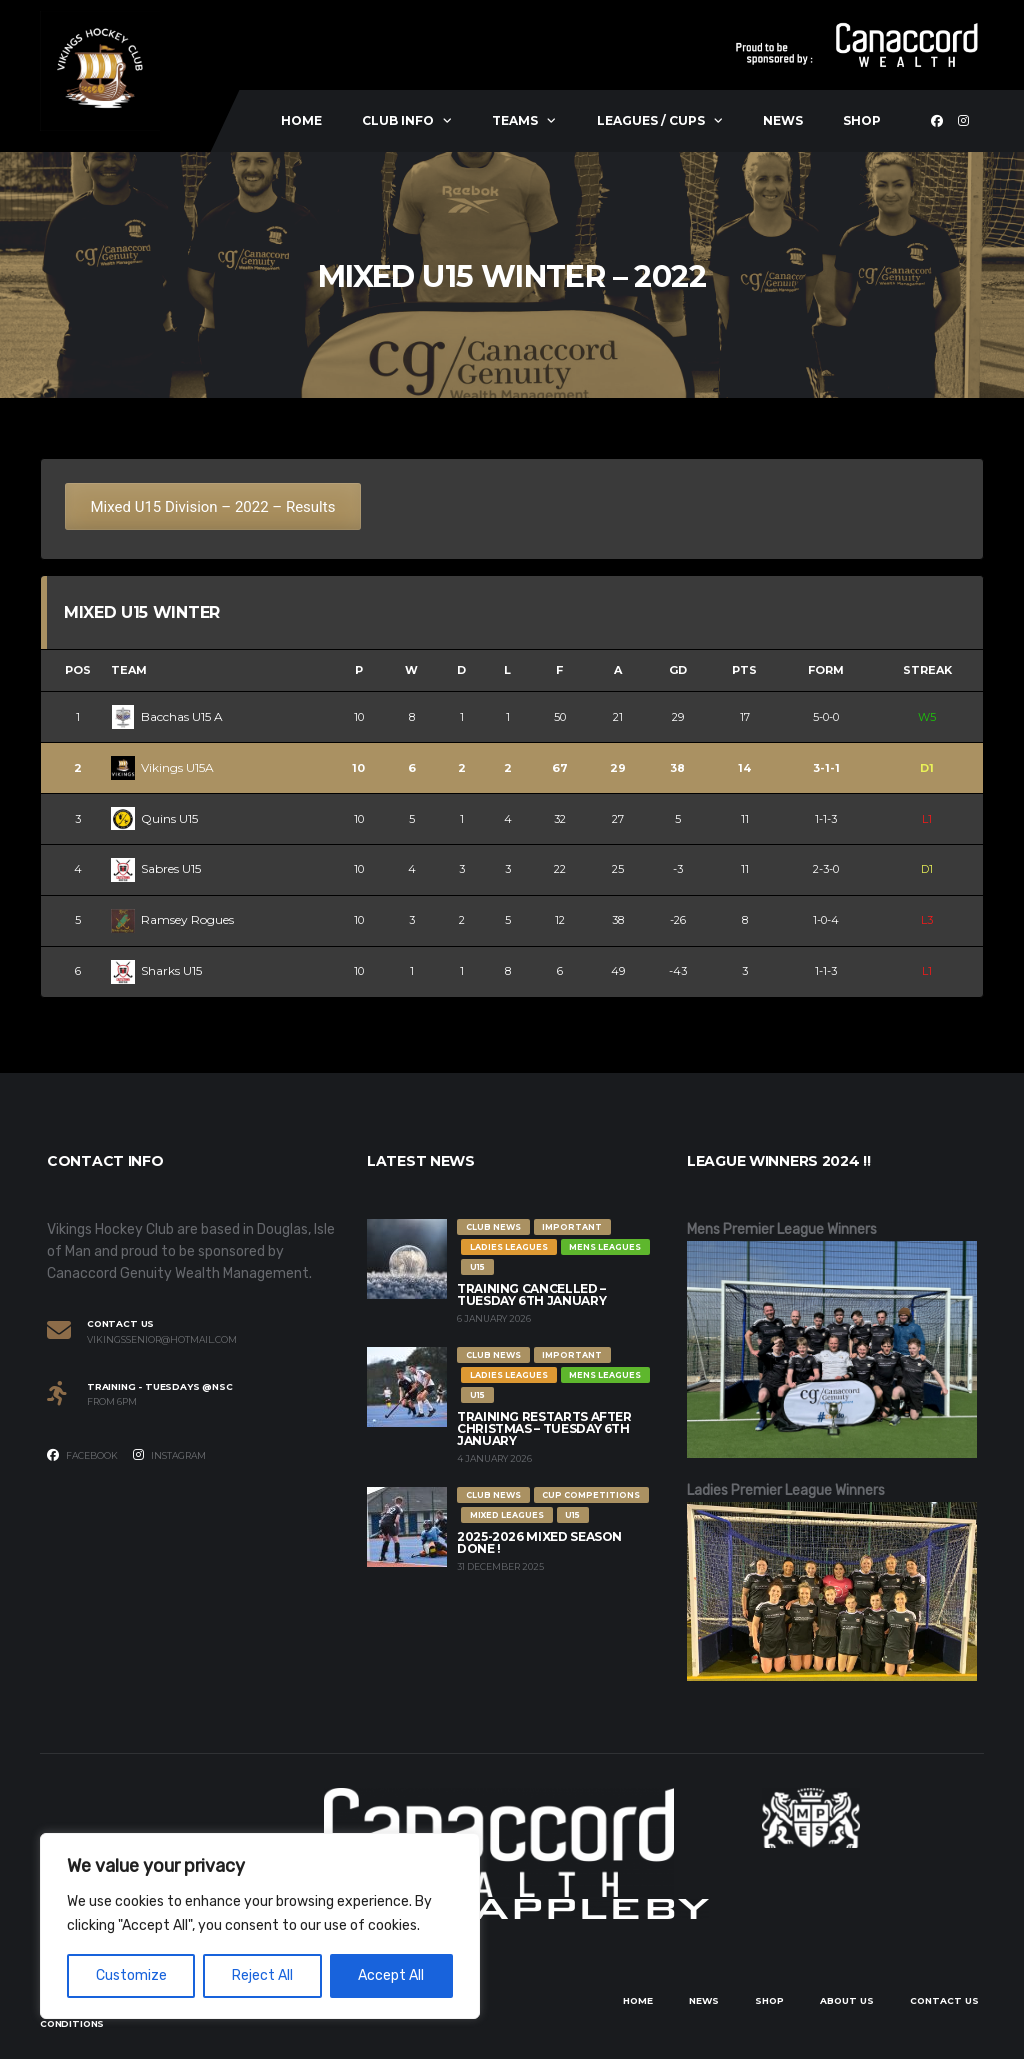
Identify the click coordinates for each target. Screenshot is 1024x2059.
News (783, 120)
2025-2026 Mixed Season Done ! (539, 1542)
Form (826, 670)
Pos (78, 670)
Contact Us (944, 2000)
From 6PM (112, 1402)
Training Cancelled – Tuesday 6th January (531, 1294)
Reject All (262, 1975)
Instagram (169, 1455)
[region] (260, 1926)
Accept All (391, 1975)
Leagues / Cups (651, 120)
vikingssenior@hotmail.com (162, 1340)
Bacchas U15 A (167, 716)
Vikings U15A (162, 767)
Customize (131, 1975)
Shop (862, 120)
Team (129, 670)
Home (301, 120)
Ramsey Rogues (172, 919)
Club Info (398, 120)
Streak (927, 670)
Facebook (82, 1455)
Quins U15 (154, 818)
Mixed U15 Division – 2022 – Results (213, 507)
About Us (847, 2000)
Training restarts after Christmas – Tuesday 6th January (544, 1428)
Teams (515, 120)
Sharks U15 (156, 970)
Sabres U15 (156, 868)
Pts (744, 670)
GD (678, 670)
